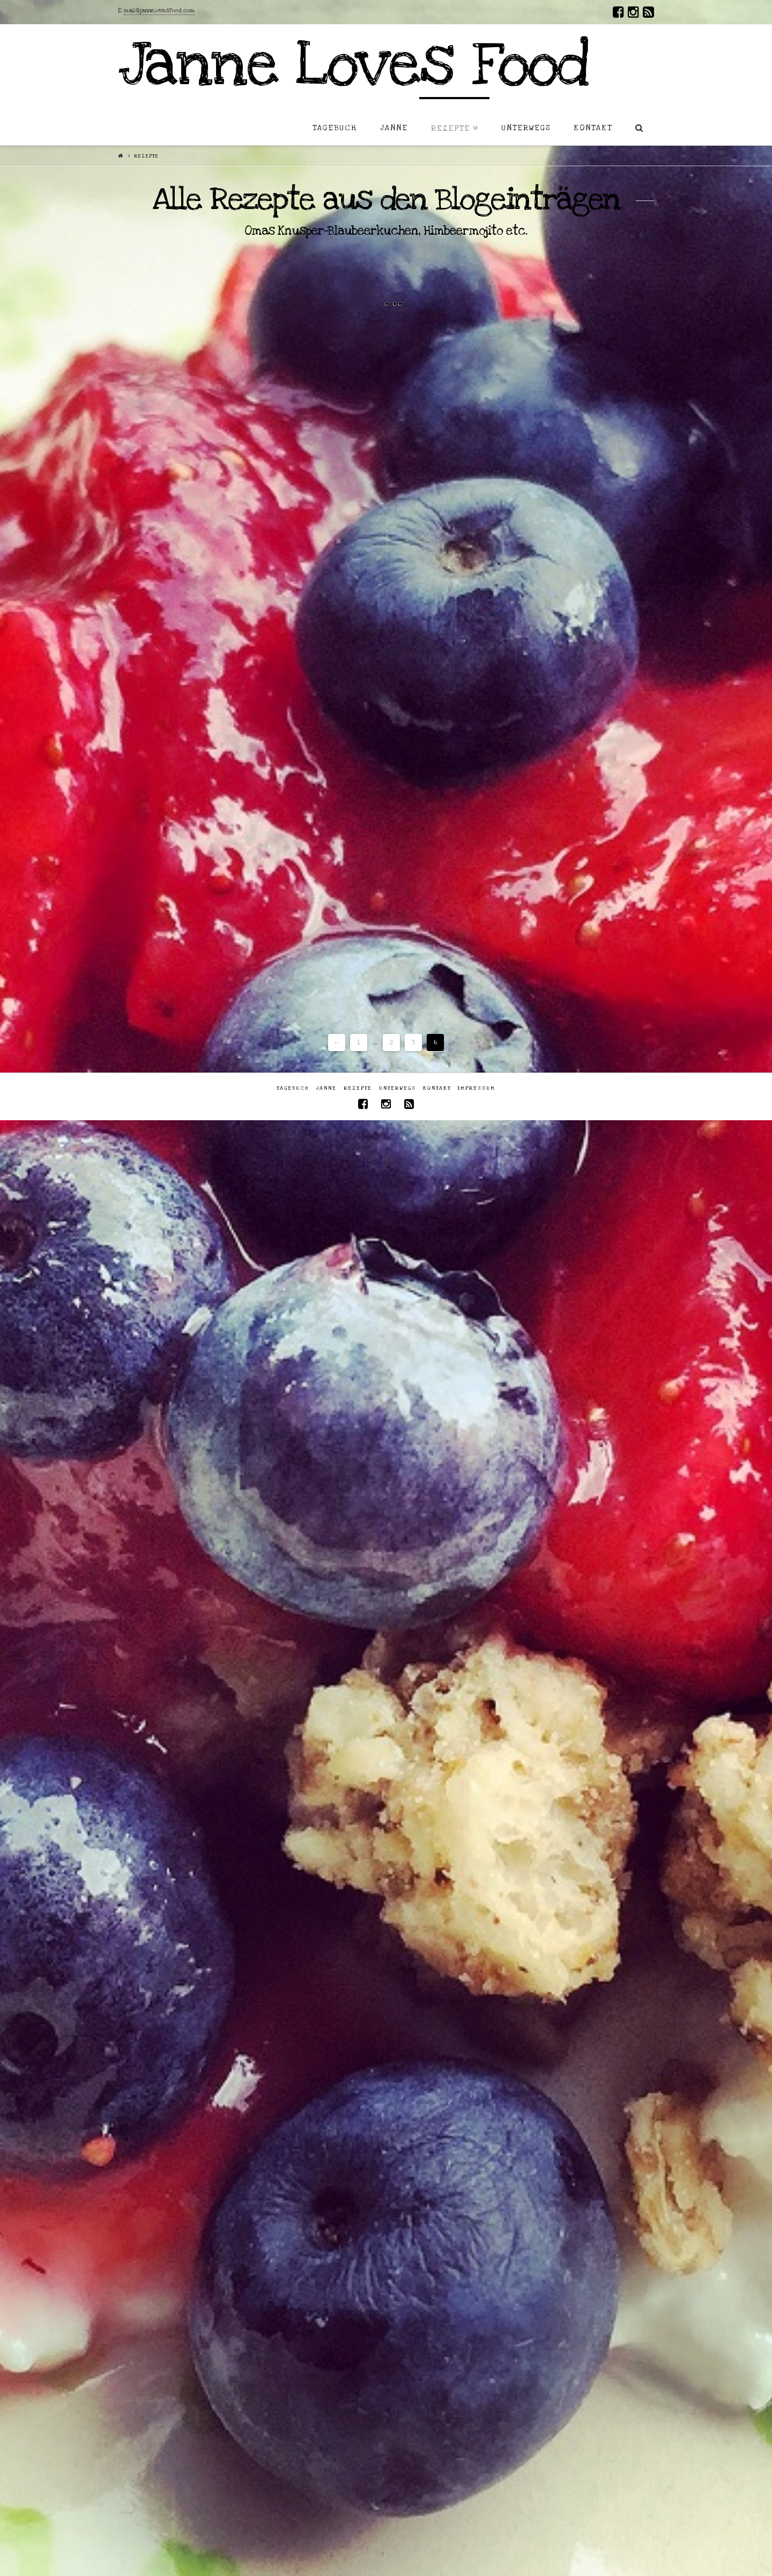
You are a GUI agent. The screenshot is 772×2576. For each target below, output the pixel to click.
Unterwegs (397, 1088)
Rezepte (358, 1088)
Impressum (476, 1088)
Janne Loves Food (353, 65)
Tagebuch (293, 1088)
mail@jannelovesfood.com (159, 10)
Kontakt (437, 1088)
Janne (326, 1088)
